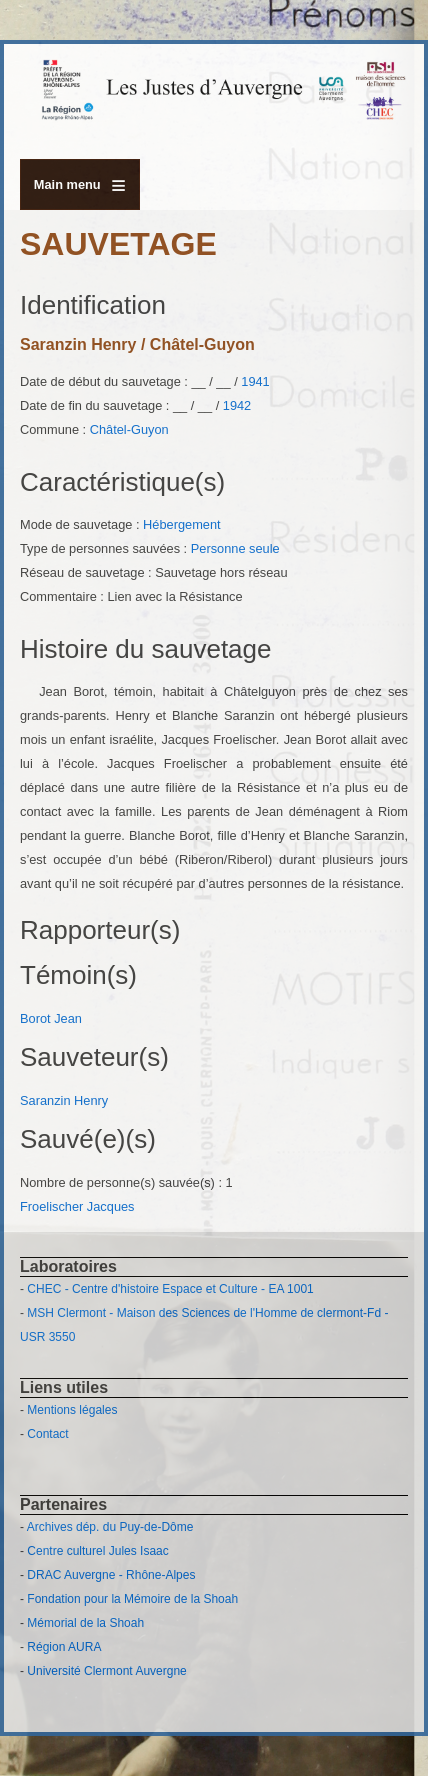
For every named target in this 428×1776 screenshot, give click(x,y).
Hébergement (182, 524)
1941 (255, 381)
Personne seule (235, 548)
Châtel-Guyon (129, 429)
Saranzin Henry (64, 1100)
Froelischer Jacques (77, 1206)
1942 (237, 405)
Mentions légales (72, 1410)
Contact (47, 1434)
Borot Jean (51, 1018)
